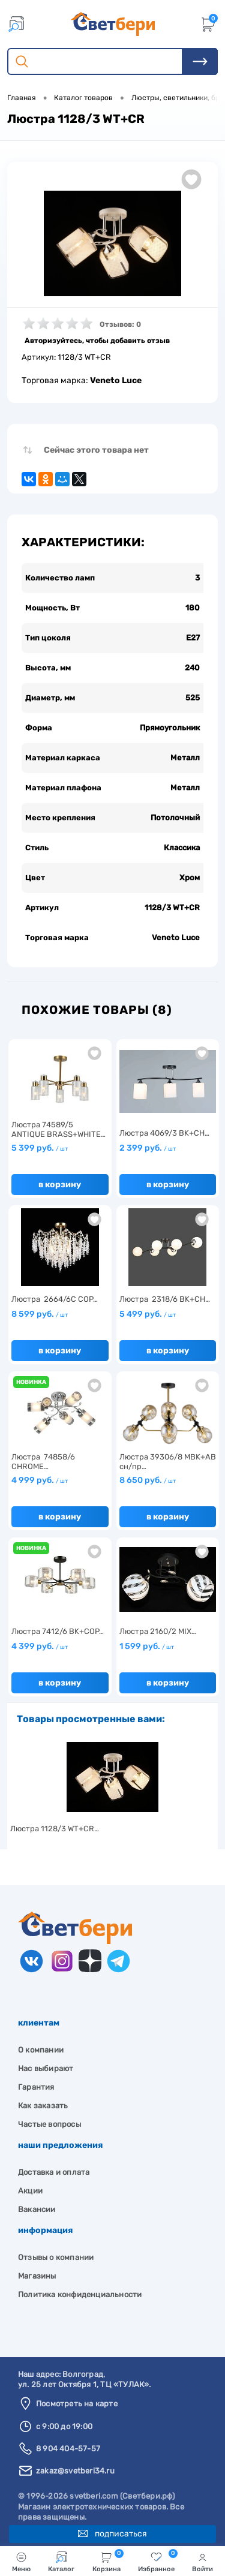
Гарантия (36, 2087)
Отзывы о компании (56, 2257)
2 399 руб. (147, 1148)
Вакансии (37, 2209)
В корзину (59, 1184)
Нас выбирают (45, 2068)
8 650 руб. (147, 1480)
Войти (202, 2562)
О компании (41, 2049)
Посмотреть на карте (77, 2403)
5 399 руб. (39, 1148)
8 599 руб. (39, 1314)
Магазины (37, 2275)
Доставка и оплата (53, 2172)
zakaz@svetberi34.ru (75, 2470)
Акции (30, 2190)
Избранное (158, 2561)
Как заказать (43, 2105)
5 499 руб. (147, 1314)
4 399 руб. (39, 1646)
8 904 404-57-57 (68, 2448)
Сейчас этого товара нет (96, 450)
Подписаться (112, 2534)
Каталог (61, 2562)
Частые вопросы (49, 2124)
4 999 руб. (39, 1480)
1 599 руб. (146, 1646)
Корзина (108, 2561)
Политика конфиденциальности (80, 2294)
